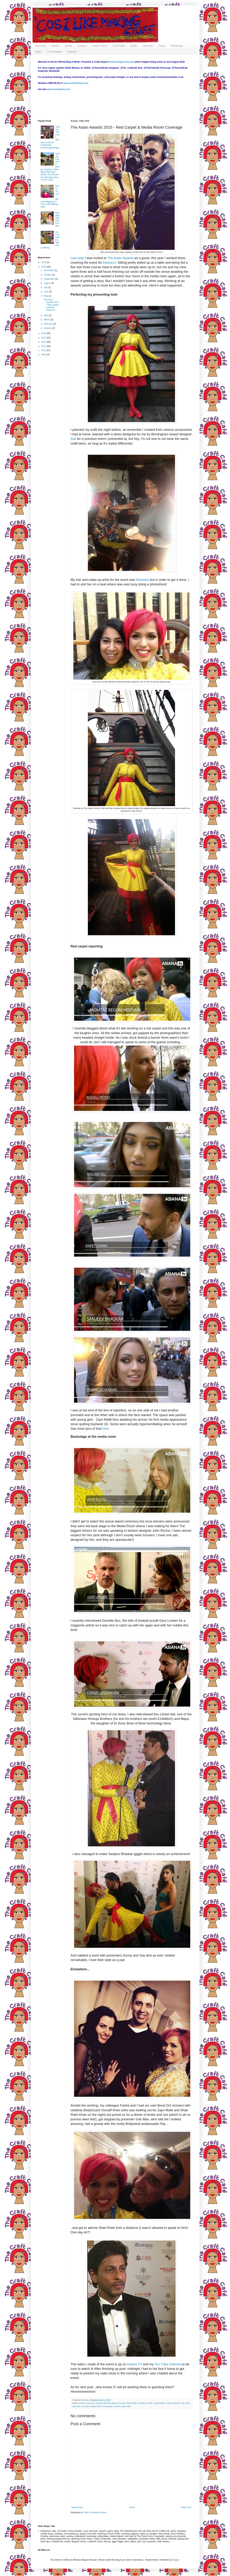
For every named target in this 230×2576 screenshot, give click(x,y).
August (47, 283)
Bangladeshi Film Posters (57, 219)
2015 (44, 266)
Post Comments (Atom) (95, 2512)
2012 (44, 342)
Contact (82, 45)
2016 (44, 262)
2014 (44, 333)
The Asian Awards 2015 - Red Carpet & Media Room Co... (51, 304)
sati (183, 2403)
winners (117, 2406)
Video (38, 51)
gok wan (90, 2403)
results (149, 2403)
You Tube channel (167, 2364)
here (105, 1428)
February (48, 324)
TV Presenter (54, 51)
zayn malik (126, 2406)
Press (161, 45)
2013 (44, 337)
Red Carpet (132, 2403)
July (46, 287)
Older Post (186, 2507)
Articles (55, 45)
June (46, 291)
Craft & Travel (99, 45)
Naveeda (143, 580)
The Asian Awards (120, 258)
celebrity (82, 2403)
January (48, 328)
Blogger (175, 2560)
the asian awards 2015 (91, 2406)
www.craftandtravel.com (75, 83)
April (46, 315)
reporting (142, 2403)
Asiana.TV (135, 2364)
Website (72, 51)
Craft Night (119, 45)
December (49, 270)
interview (99, 2403)
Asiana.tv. (110, 262)
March (47, 319)
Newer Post (77, 2507)
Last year (77, 258)
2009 (44, 354)
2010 (44, 350)
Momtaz (85, 2400)
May (46, 296)
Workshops (176, 45)
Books (68, 45)
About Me (40, 45)
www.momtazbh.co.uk (58, 89)
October (48, 274)
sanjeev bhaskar (173, 2403)
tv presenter (108, 2406)
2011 (44, 346)
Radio (133, 45)
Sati (73, 439)
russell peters (159, 2403)
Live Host (148, 45)
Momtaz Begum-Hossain (121, 62)
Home (132, 2507)
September (49, 279)
